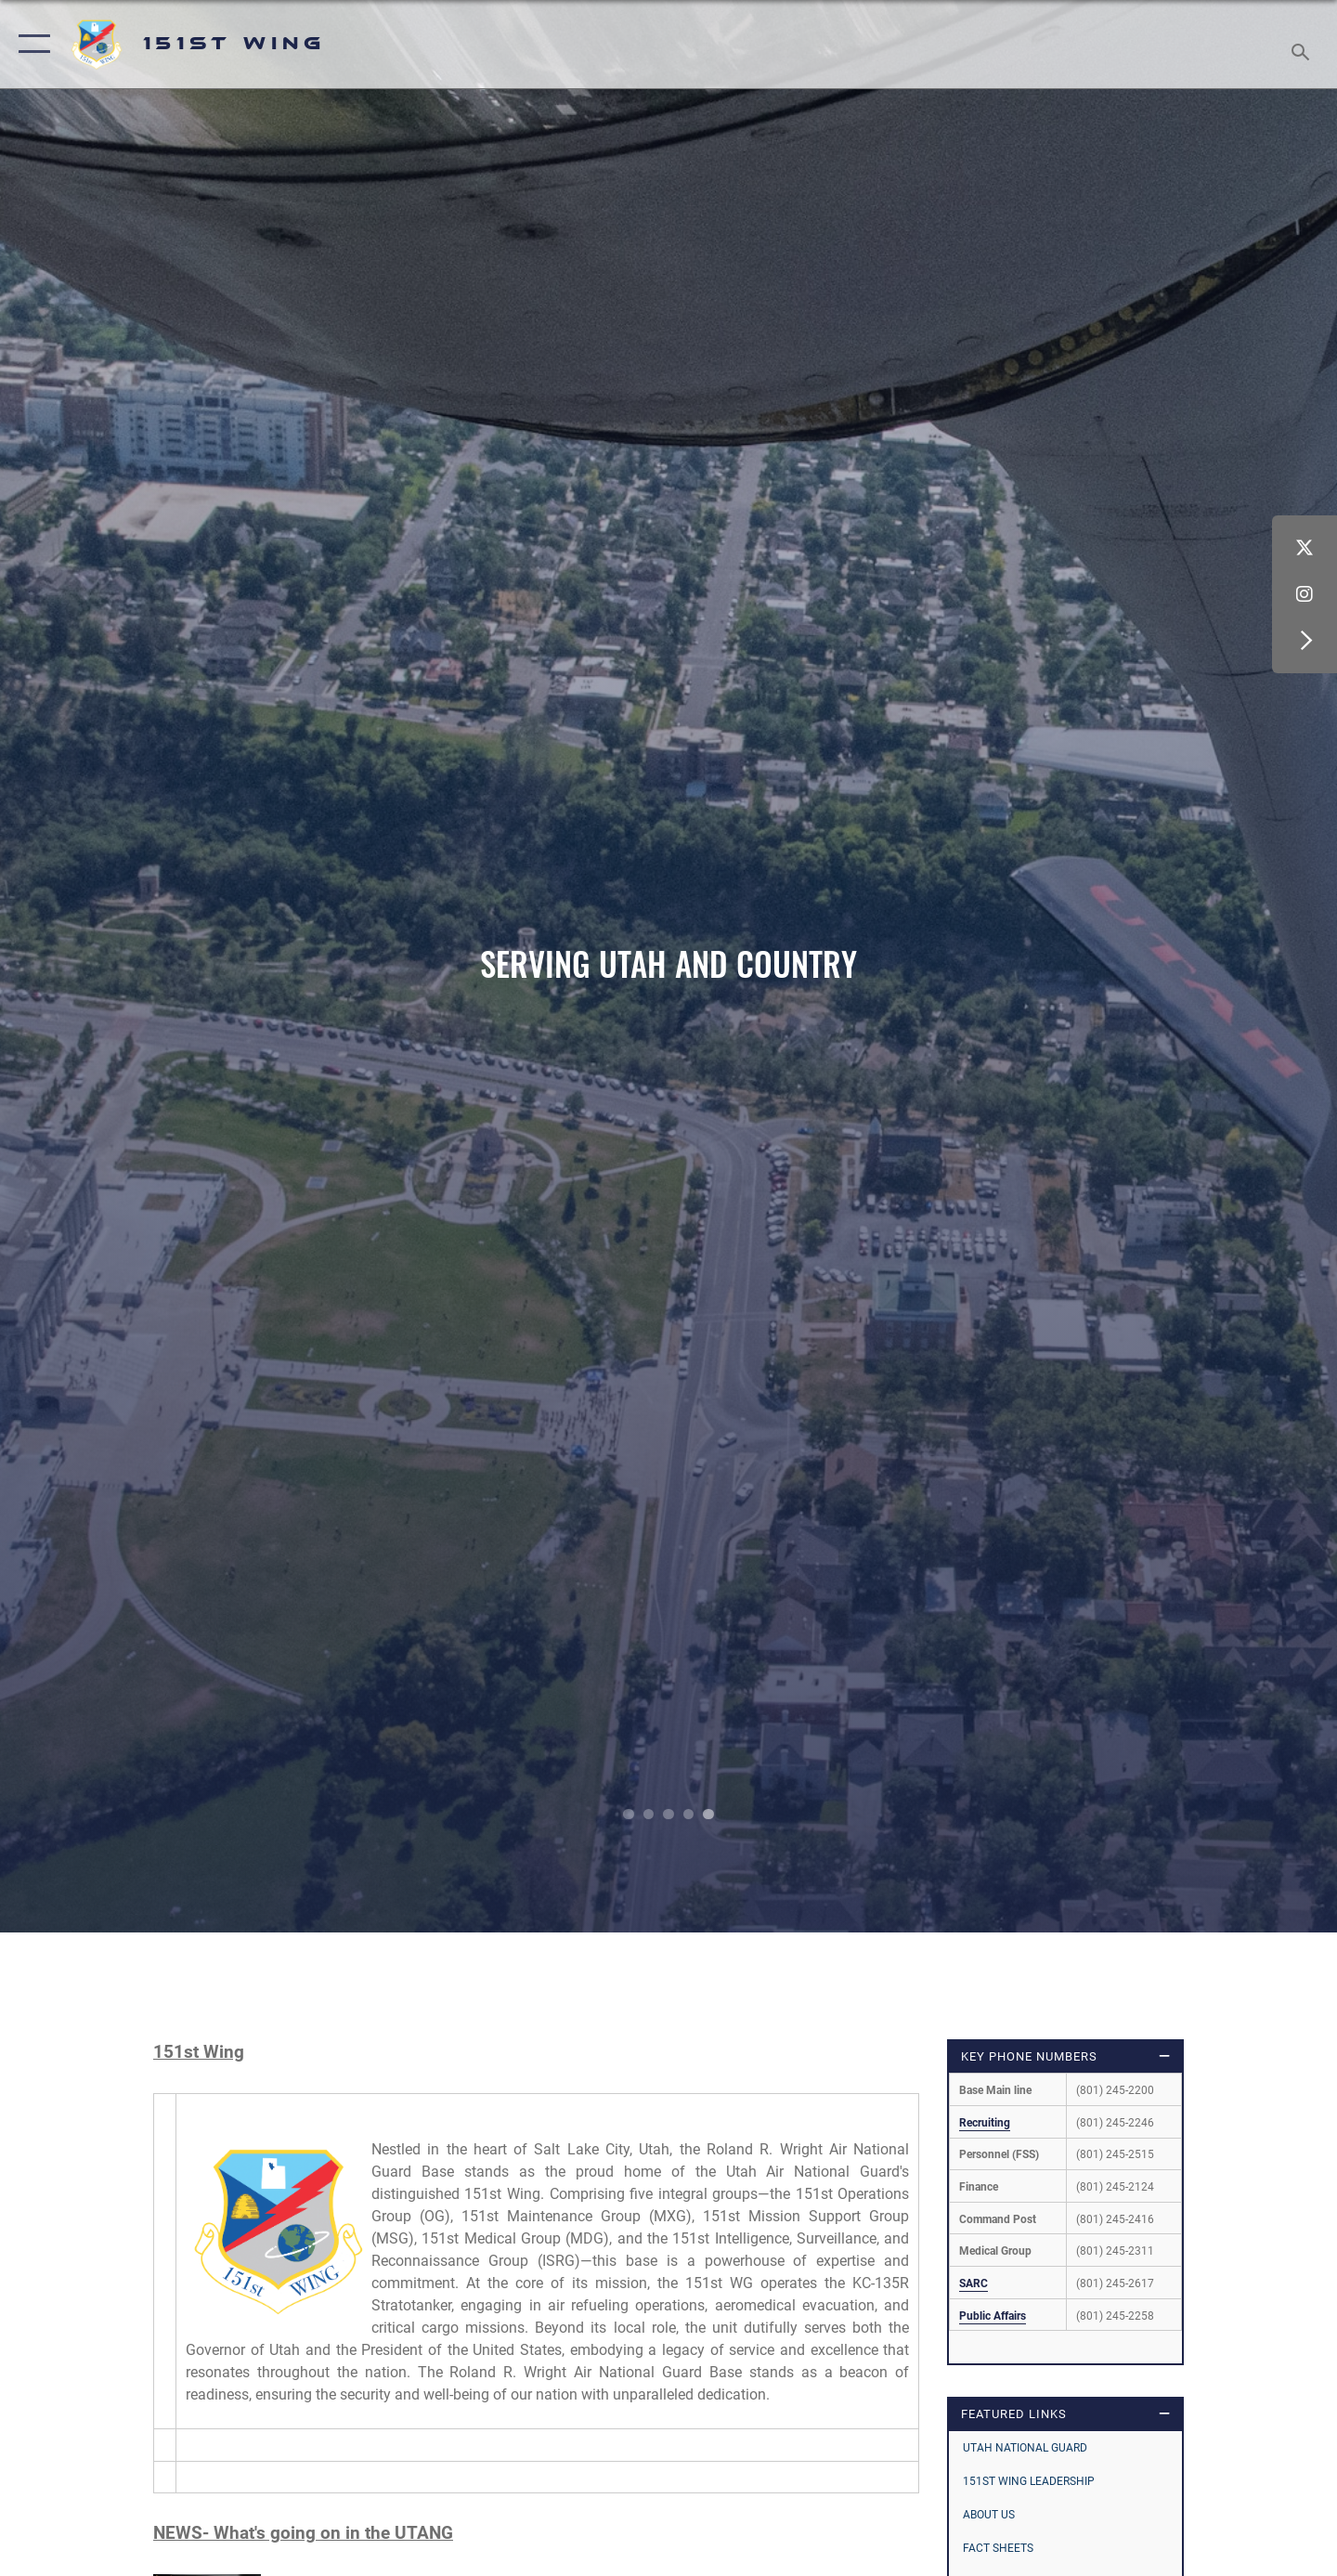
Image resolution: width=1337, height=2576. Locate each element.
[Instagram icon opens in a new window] (1304, 594)
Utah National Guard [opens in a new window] (1025, 2447)
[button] (30, 44)
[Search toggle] (1303, 44)
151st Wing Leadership (1029, 2481)
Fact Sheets (998, 2548)
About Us (989, 2514)
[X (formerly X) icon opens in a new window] (1304, 548)
